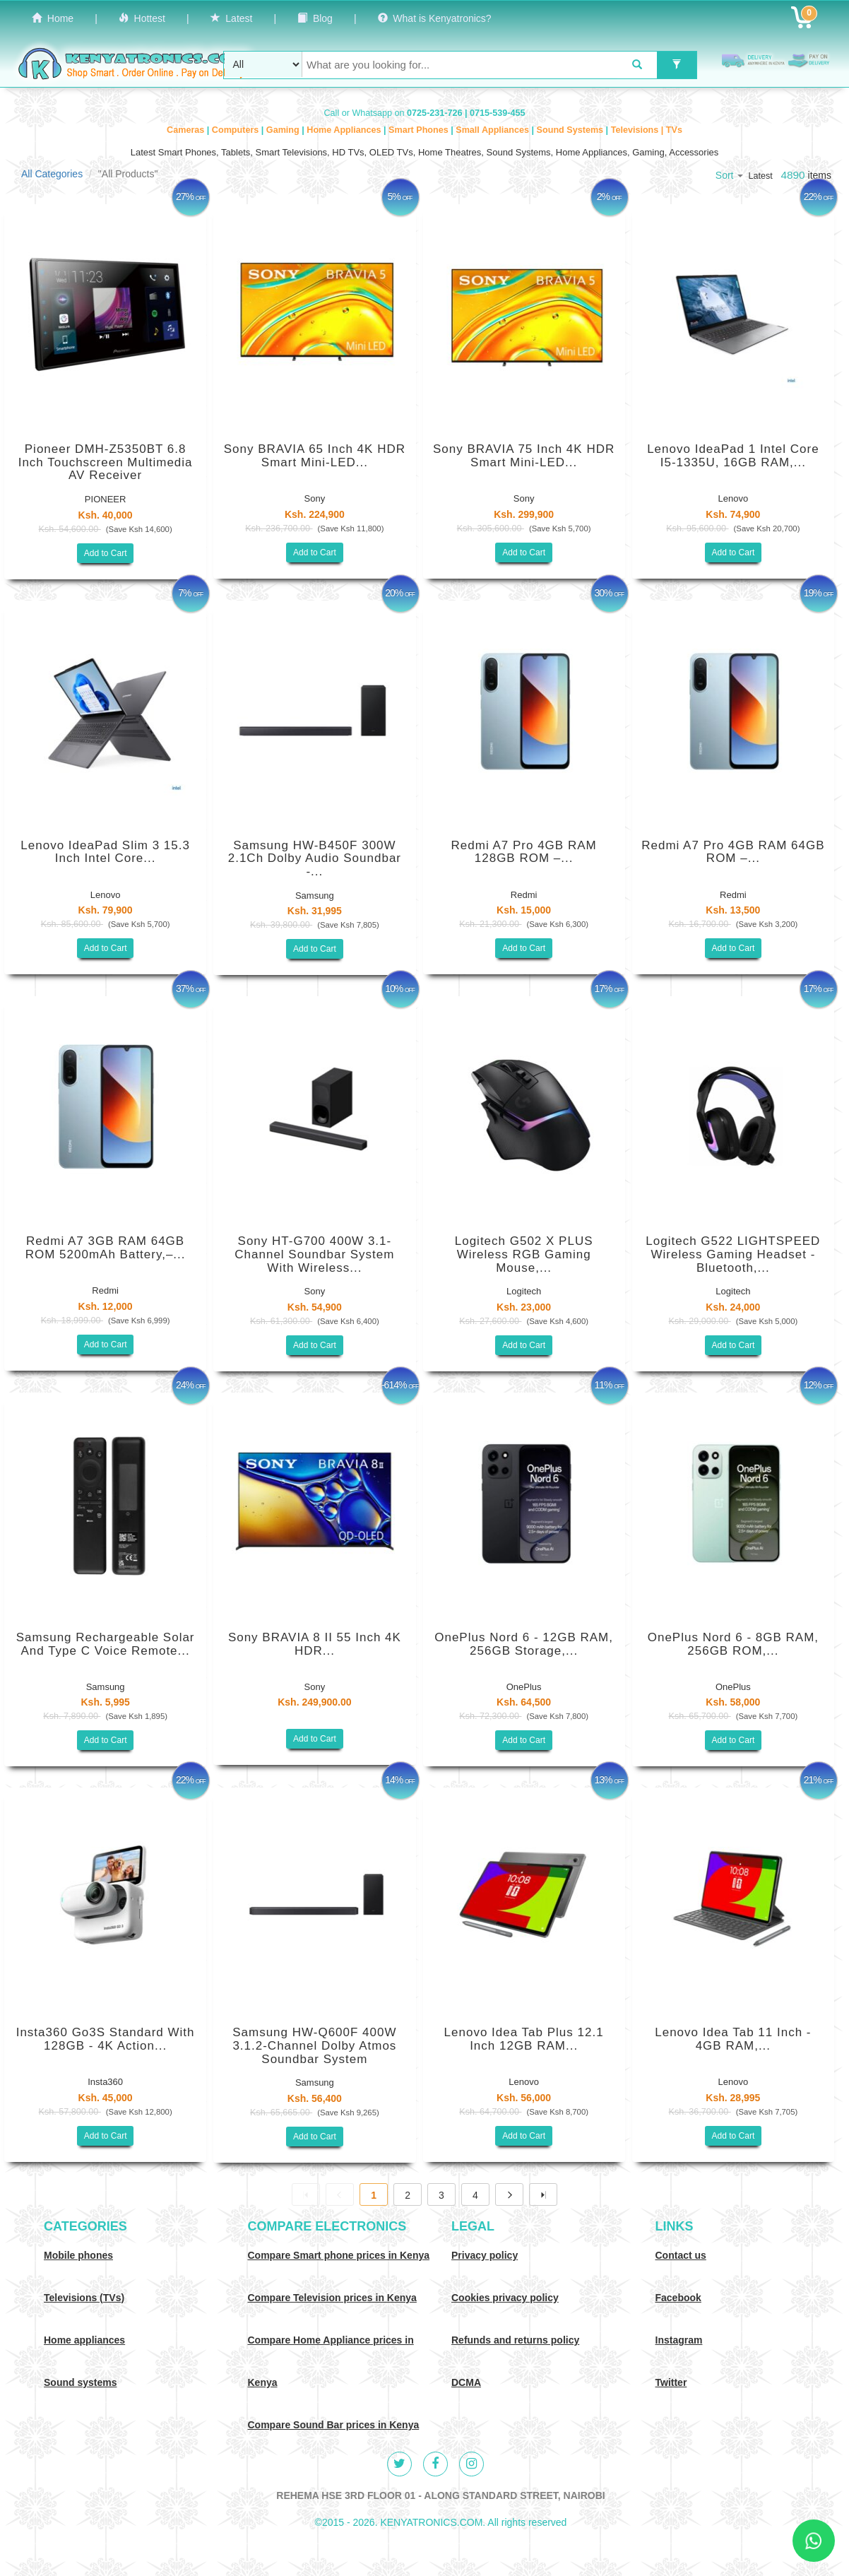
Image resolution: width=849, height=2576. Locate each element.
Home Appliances (345, 130)
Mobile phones (78, 2255)
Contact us (680, 2255)
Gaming (284, 130)
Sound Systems (571, 130)
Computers (236, 130)
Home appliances (84, 2340)
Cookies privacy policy (505, 2297)
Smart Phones (419, 130)
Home (52, 18)
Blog (315, 18)
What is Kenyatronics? (435, 18)
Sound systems (80, 2382)
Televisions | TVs (646, 130)
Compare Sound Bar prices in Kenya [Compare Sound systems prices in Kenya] (334, 2424)
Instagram (679, 2340)
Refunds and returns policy (515, 2340)
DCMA (466, 2382)
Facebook (678, 2297)
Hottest (142, 18)
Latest (231, 18)
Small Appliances (493, 130)
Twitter (671, 2382)
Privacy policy (484, 2255)
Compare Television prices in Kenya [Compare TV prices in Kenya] (332, 2297)
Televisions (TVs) (84, 2297)
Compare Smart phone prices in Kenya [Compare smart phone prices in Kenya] (339, 2255)
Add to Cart (105, 553)
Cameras (187, 130)
